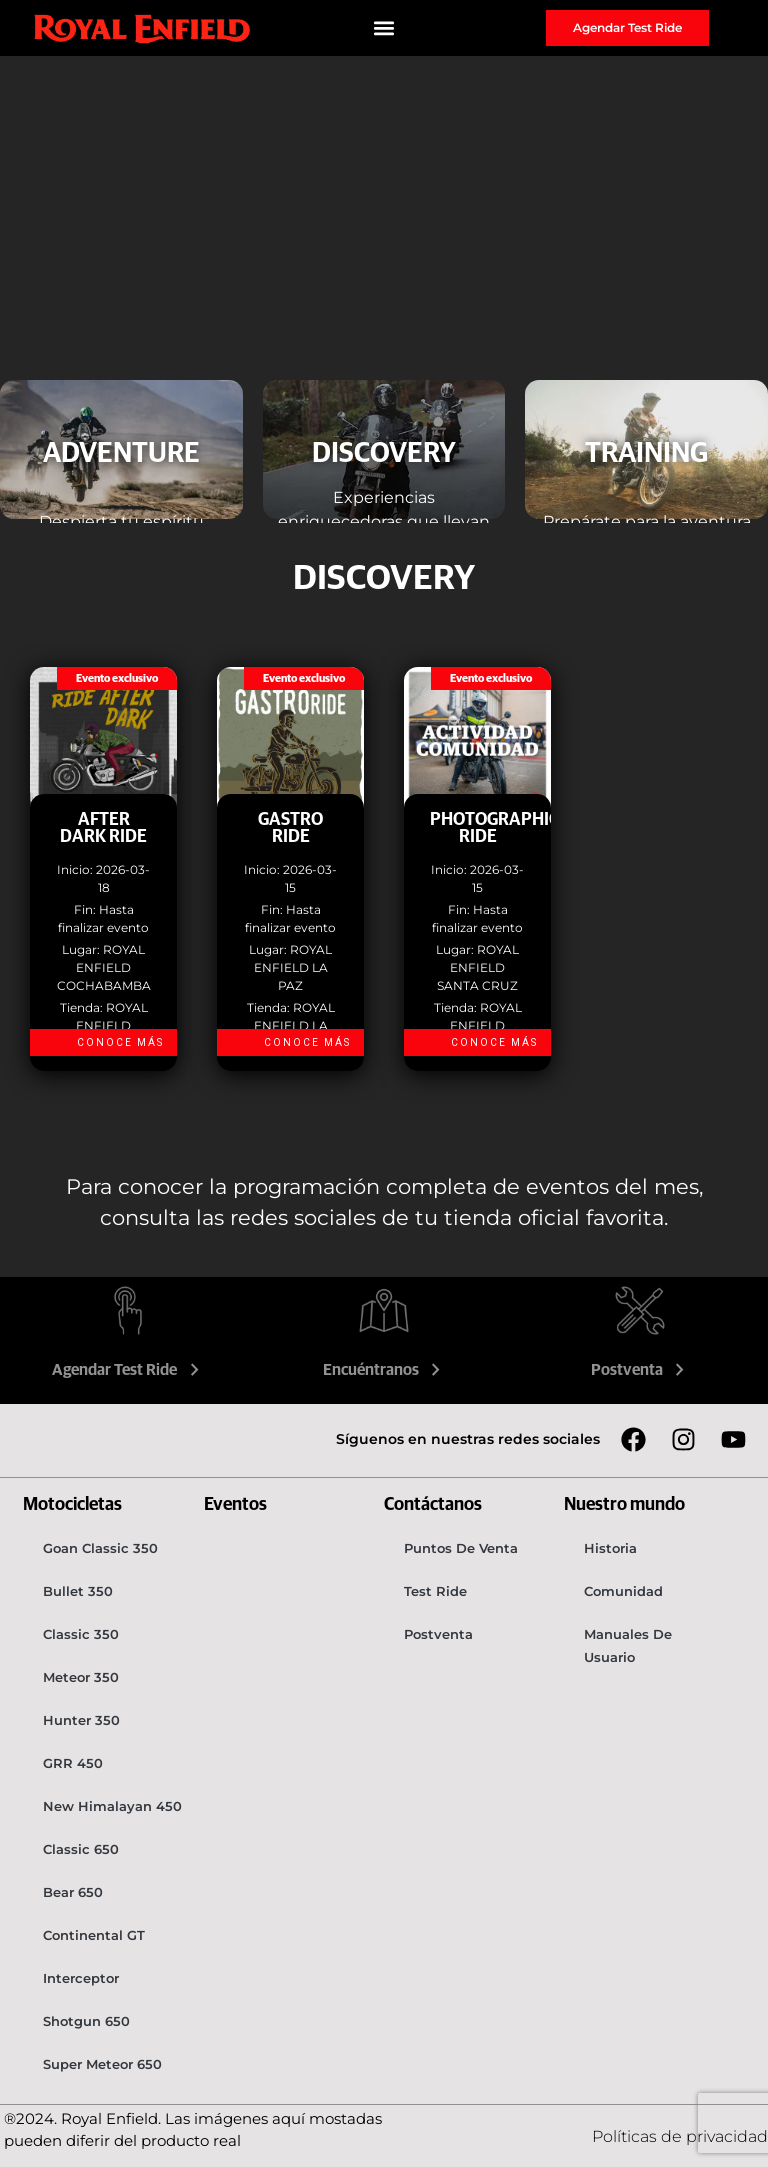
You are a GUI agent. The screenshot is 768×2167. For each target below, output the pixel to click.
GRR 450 (73, 1763)
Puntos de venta (461, 1548)
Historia (610, 1548)
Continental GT (94, 1935)
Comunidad (623, 1591)
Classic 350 (81, 1634)
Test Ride (435, 1591)
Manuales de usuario (628, 1645)
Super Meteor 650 (102, 2064)
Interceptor (81, 1978)
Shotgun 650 (86, 2021)
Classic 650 (81, 1849)
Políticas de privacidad (680, 2136)
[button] (384, 28)
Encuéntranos (384, 1370)
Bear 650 (73, 1892)
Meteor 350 (81, 1677)
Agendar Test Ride (128, 1370)
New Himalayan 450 (112, 1806)
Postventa (640, 1370)
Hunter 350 (81, 1720)
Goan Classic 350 (100, 1548)
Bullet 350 (78, 1591)
